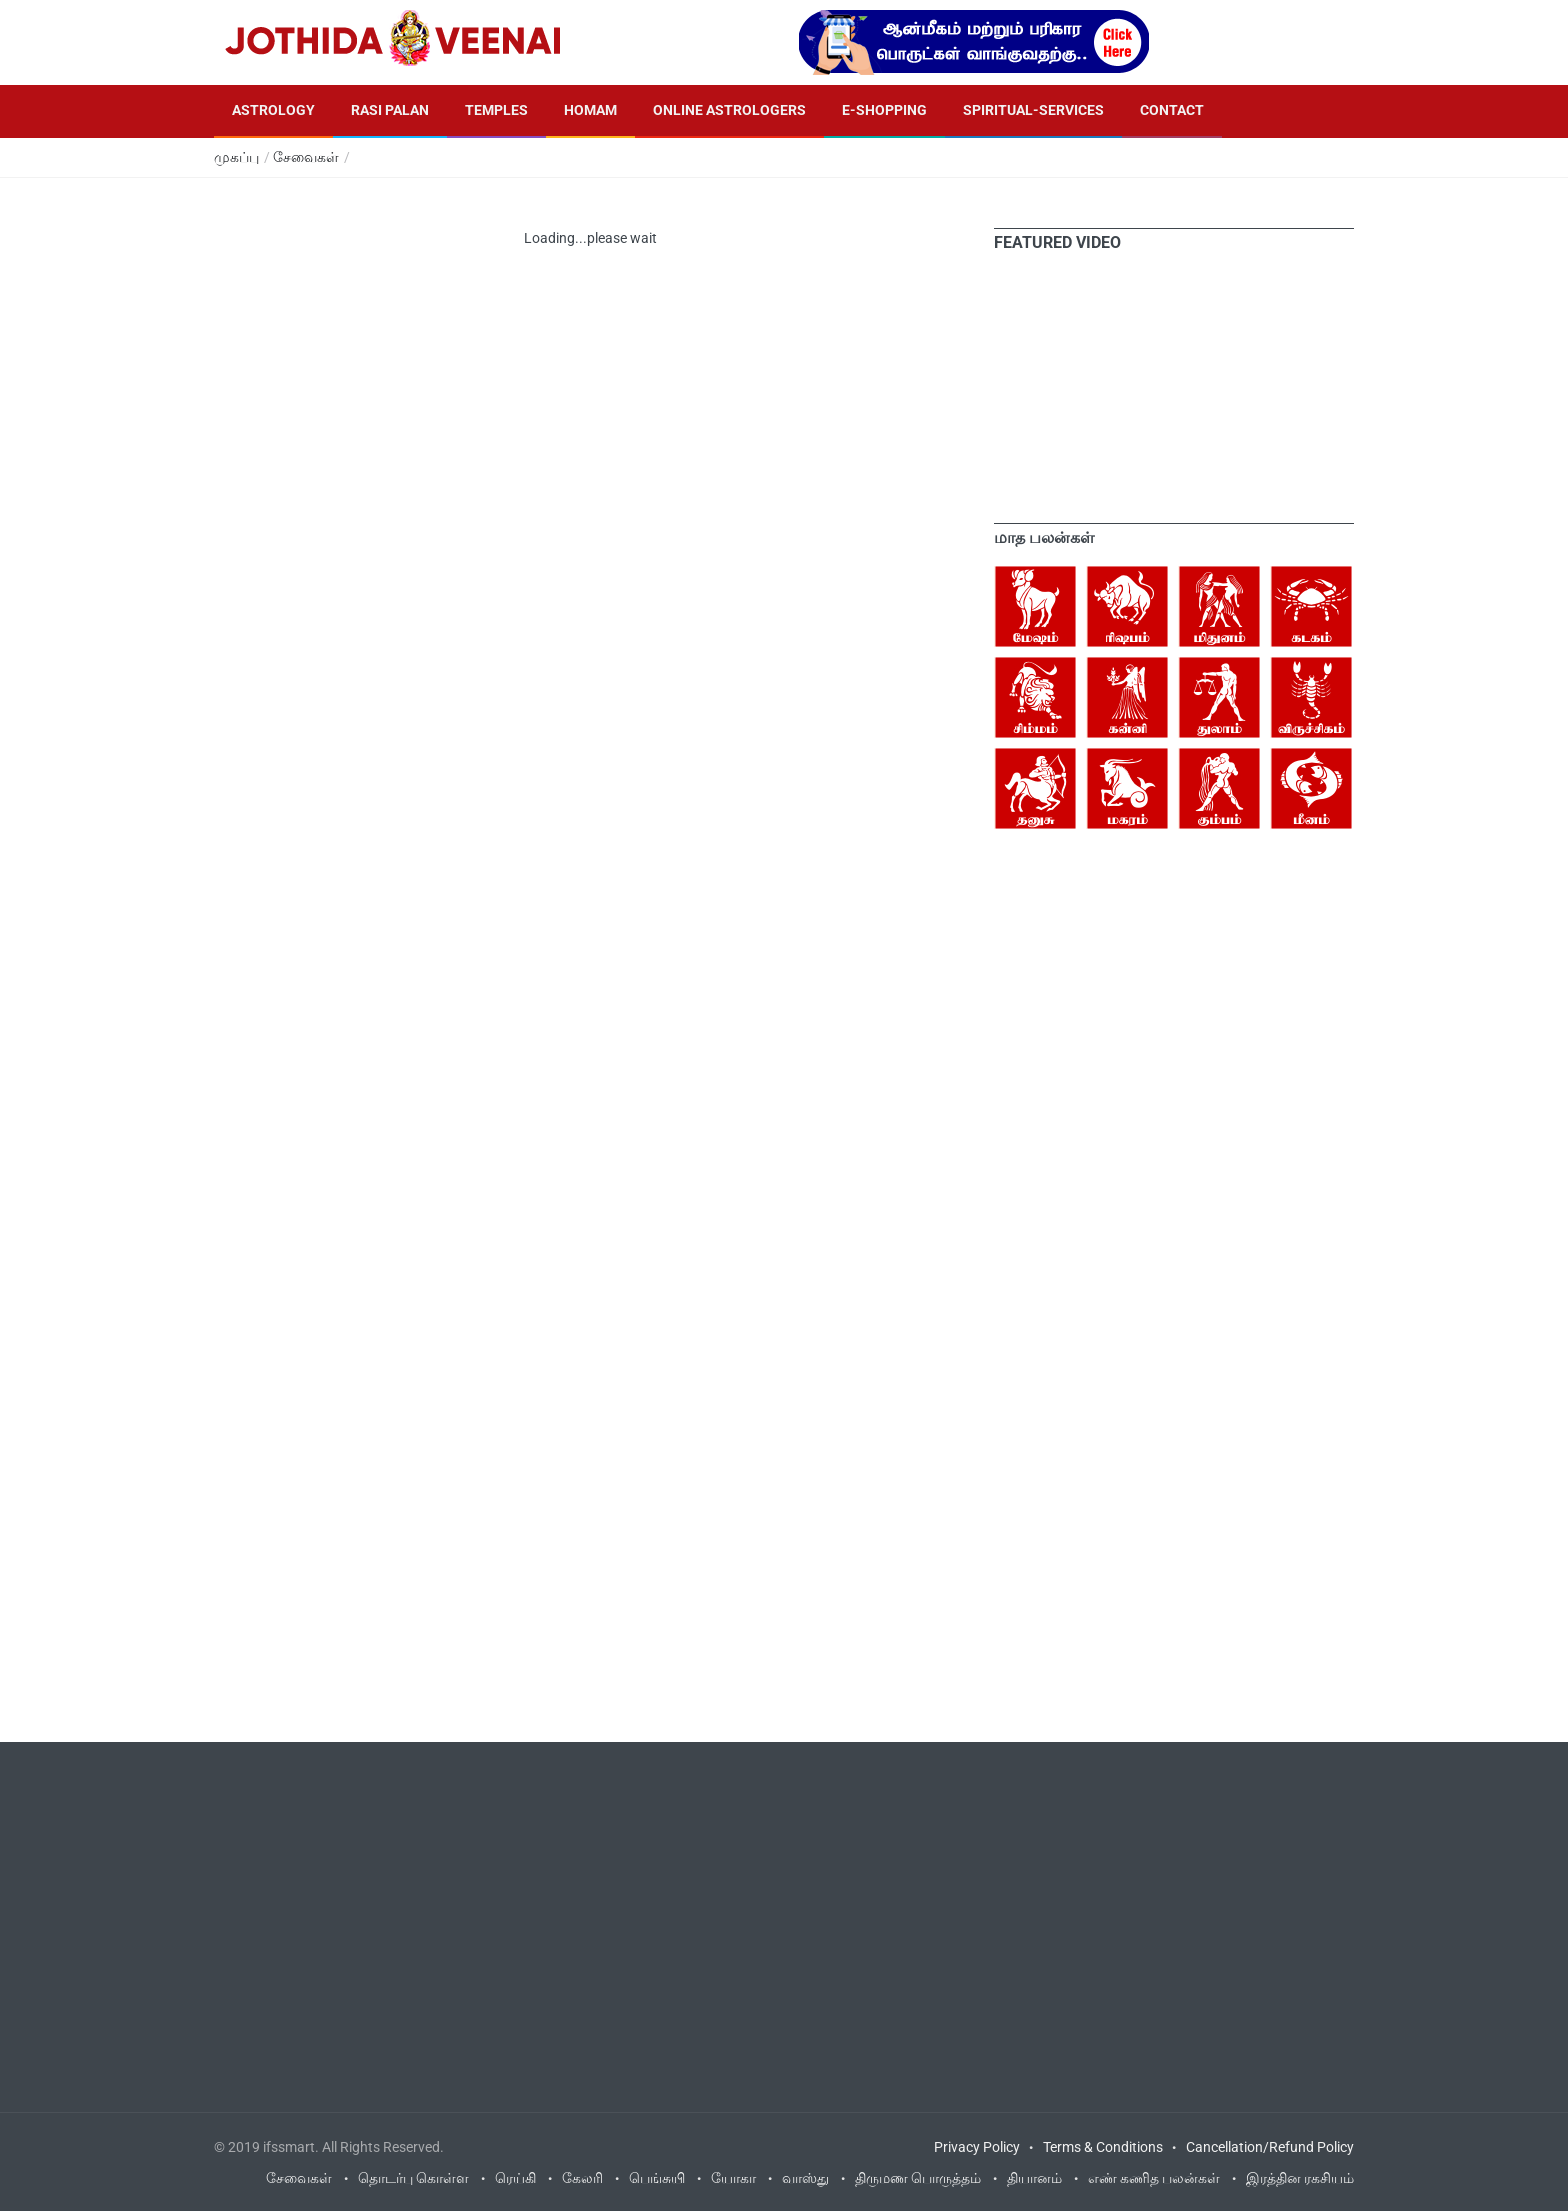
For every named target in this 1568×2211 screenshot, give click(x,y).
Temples (496, 110)
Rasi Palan (390, 110)
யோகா (733, 2178)
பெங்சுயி (657, 2178)
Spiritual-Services (1033, 110)
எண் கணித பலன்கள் (1154, 2178)
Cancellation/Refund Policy (1270, 2147)
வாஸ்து (805, 2178)
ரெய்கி (515, 2178)
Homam (590, 110)
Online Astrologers (729, 110)
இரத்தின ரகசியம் (1300, 2178)
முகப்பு (236, 157)
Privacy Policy (977, 2147)
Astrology (273, 110)
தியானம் (1034, 2178)
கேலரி (582, 2178)
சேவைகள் (306, 157)
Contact (1172, 110)
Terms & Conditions (1103, 2147)
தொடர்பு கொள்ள (413, 2178)
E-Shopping (884, 110)
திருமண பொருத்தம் (918, 2178)
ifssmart (289, 2147)
